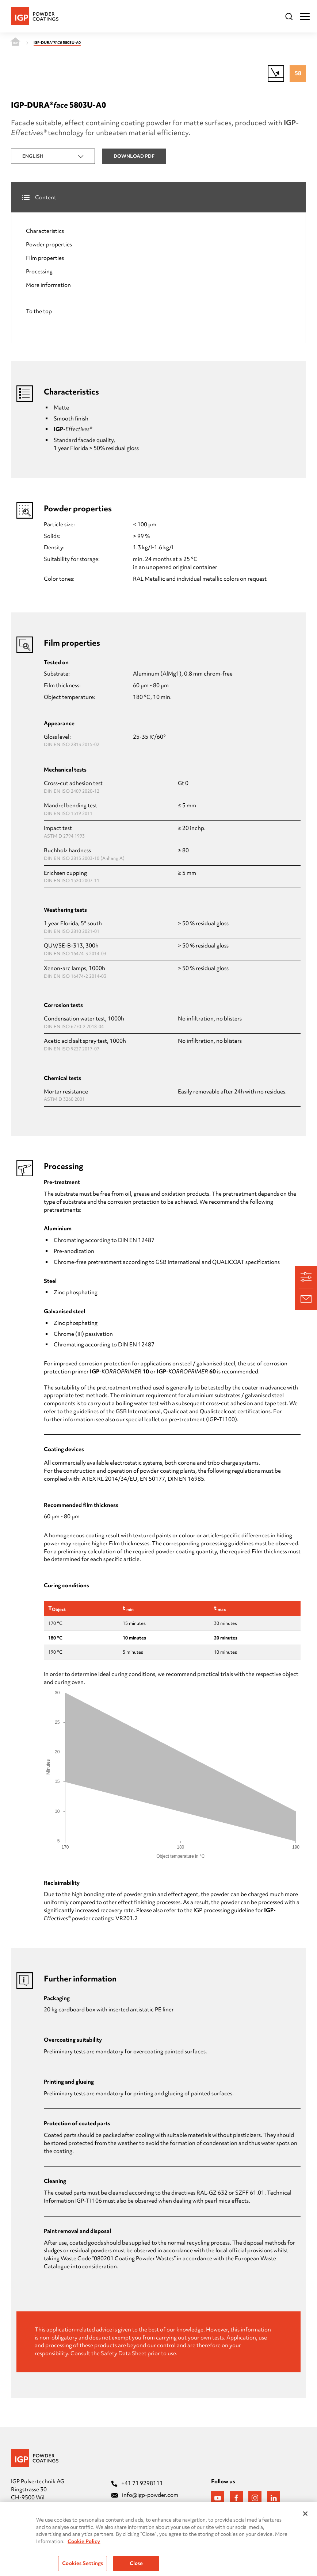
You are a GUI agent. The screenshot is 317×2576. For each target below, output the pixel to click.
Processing (39, 271)
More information (48, 285)
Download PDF (134, 156)
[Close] (305, 2519)
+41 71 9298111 (137, 2483)
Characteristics (45, 231)
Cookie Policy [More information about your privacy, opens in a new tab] (84, 2546)
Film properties (45, 258)
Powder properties (49, 244)
